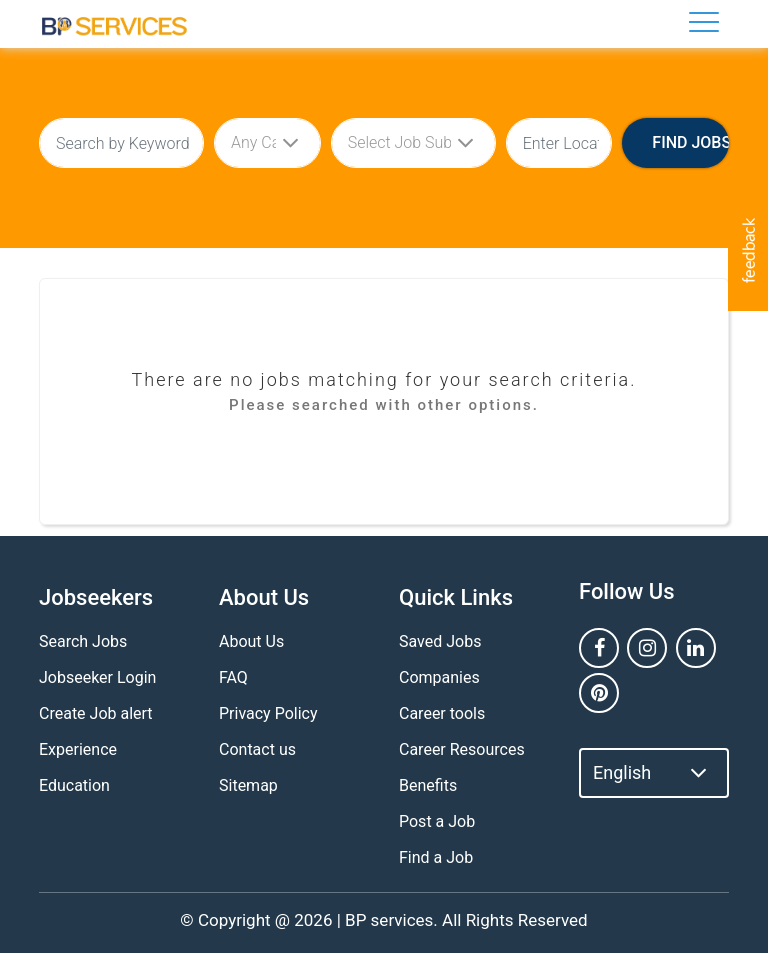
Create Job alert (96, 713)
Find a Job (436, 857)
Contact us (257, 749)
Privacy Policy (268, 713)
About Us (251, 641)
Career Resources (462, 749)
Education (74, 785)
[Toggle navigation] (704, 22)
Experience (78, 749)
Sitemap (248, 785)
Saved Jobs (440, 641)
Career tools (442, 713)
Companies (439, 677)
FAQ (233, 677)
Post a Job (437, 821)
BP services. (391, 920)
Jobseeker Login (97, 677)
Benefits (428, 785)
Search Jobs (83, 641)
